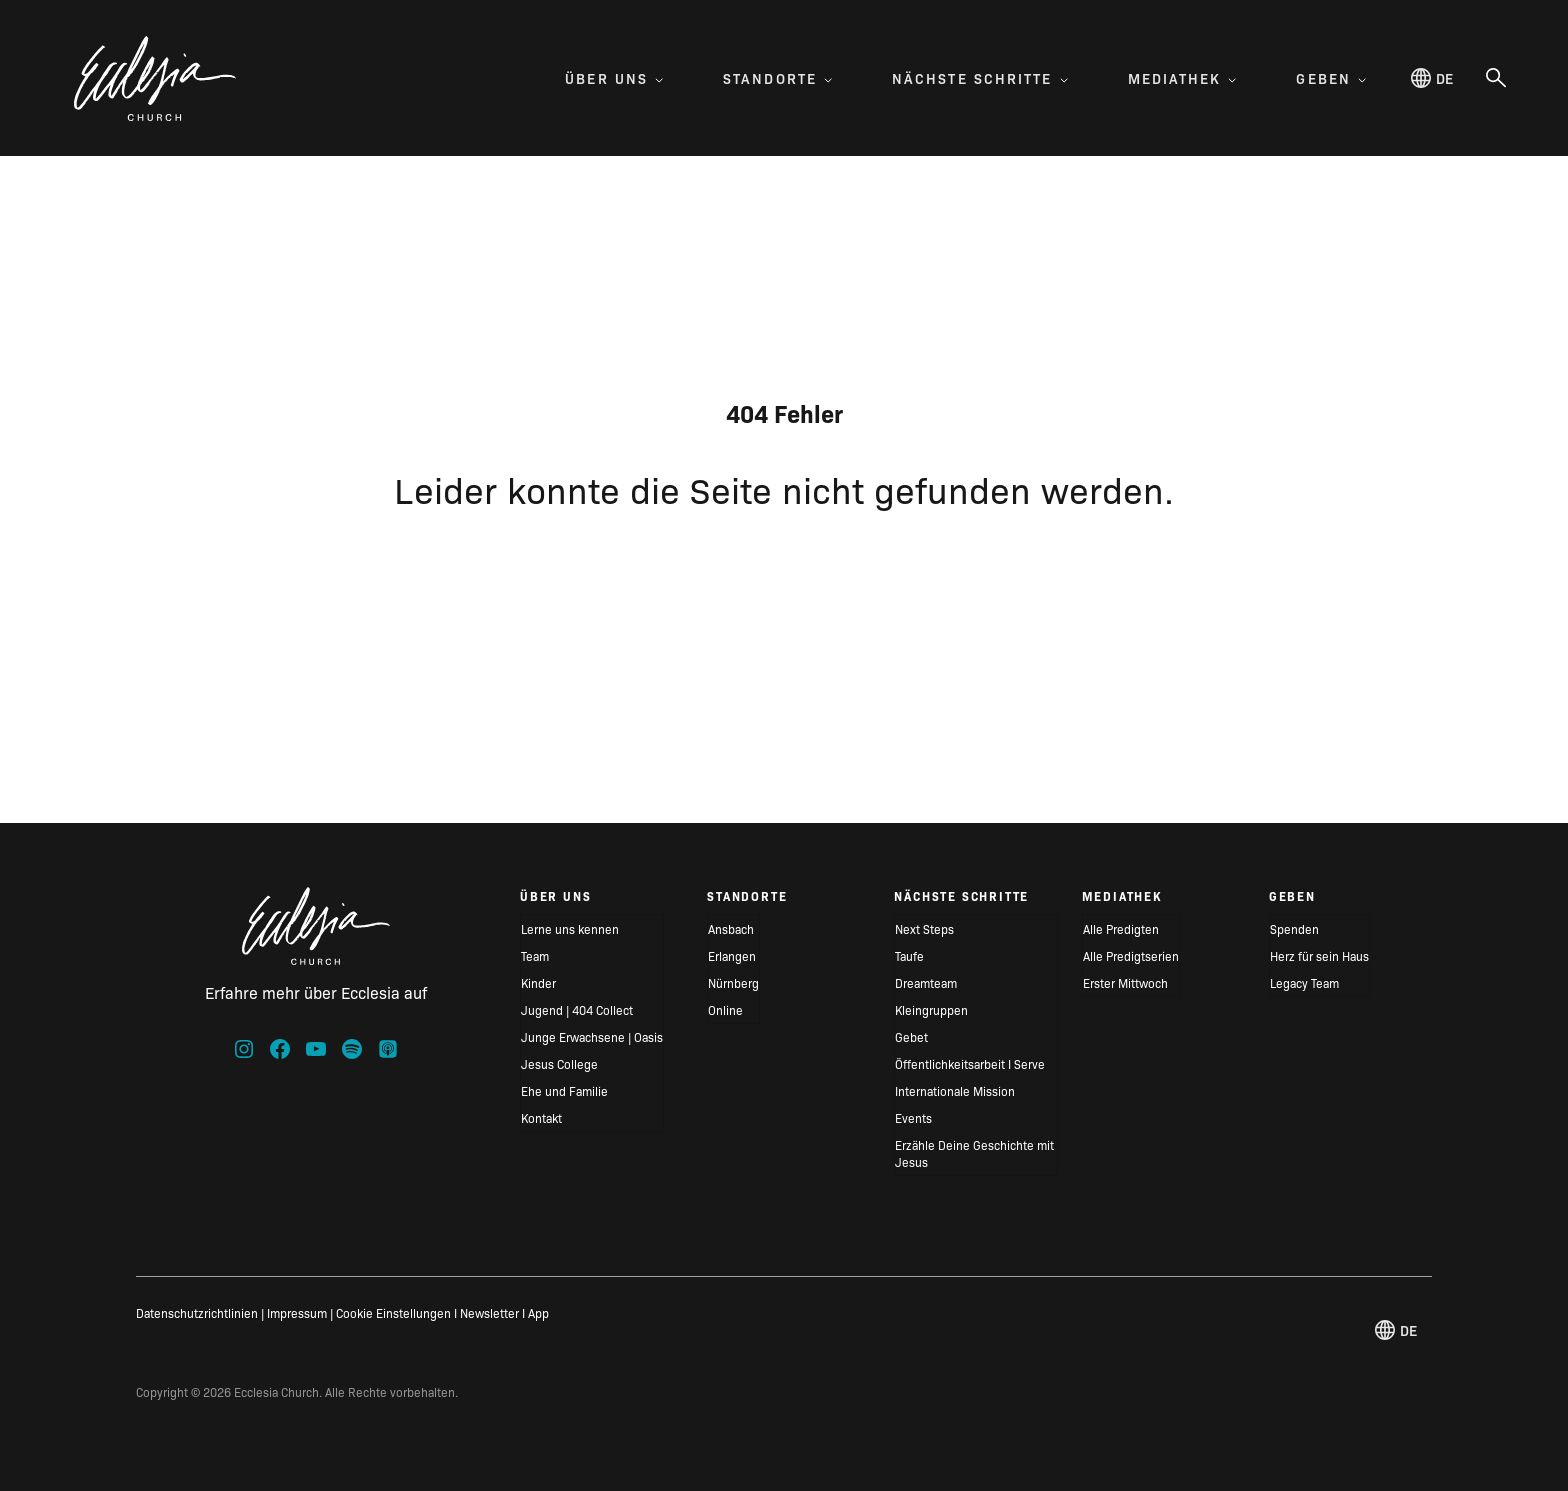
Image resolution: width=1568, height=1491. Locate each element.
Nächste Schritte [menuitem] (980, 78)
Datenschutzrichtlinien (197, 1312)
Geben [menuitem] (1331, 78)
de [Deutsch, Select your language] (1432, 78)
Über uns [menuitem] (614, 78)
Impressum (297, 1312)
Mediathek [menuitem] (1182, 78)
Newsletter (489, 1312)
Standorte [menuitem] (777, 78)
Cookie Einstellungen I (396, 1312)
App (538, 1312)
